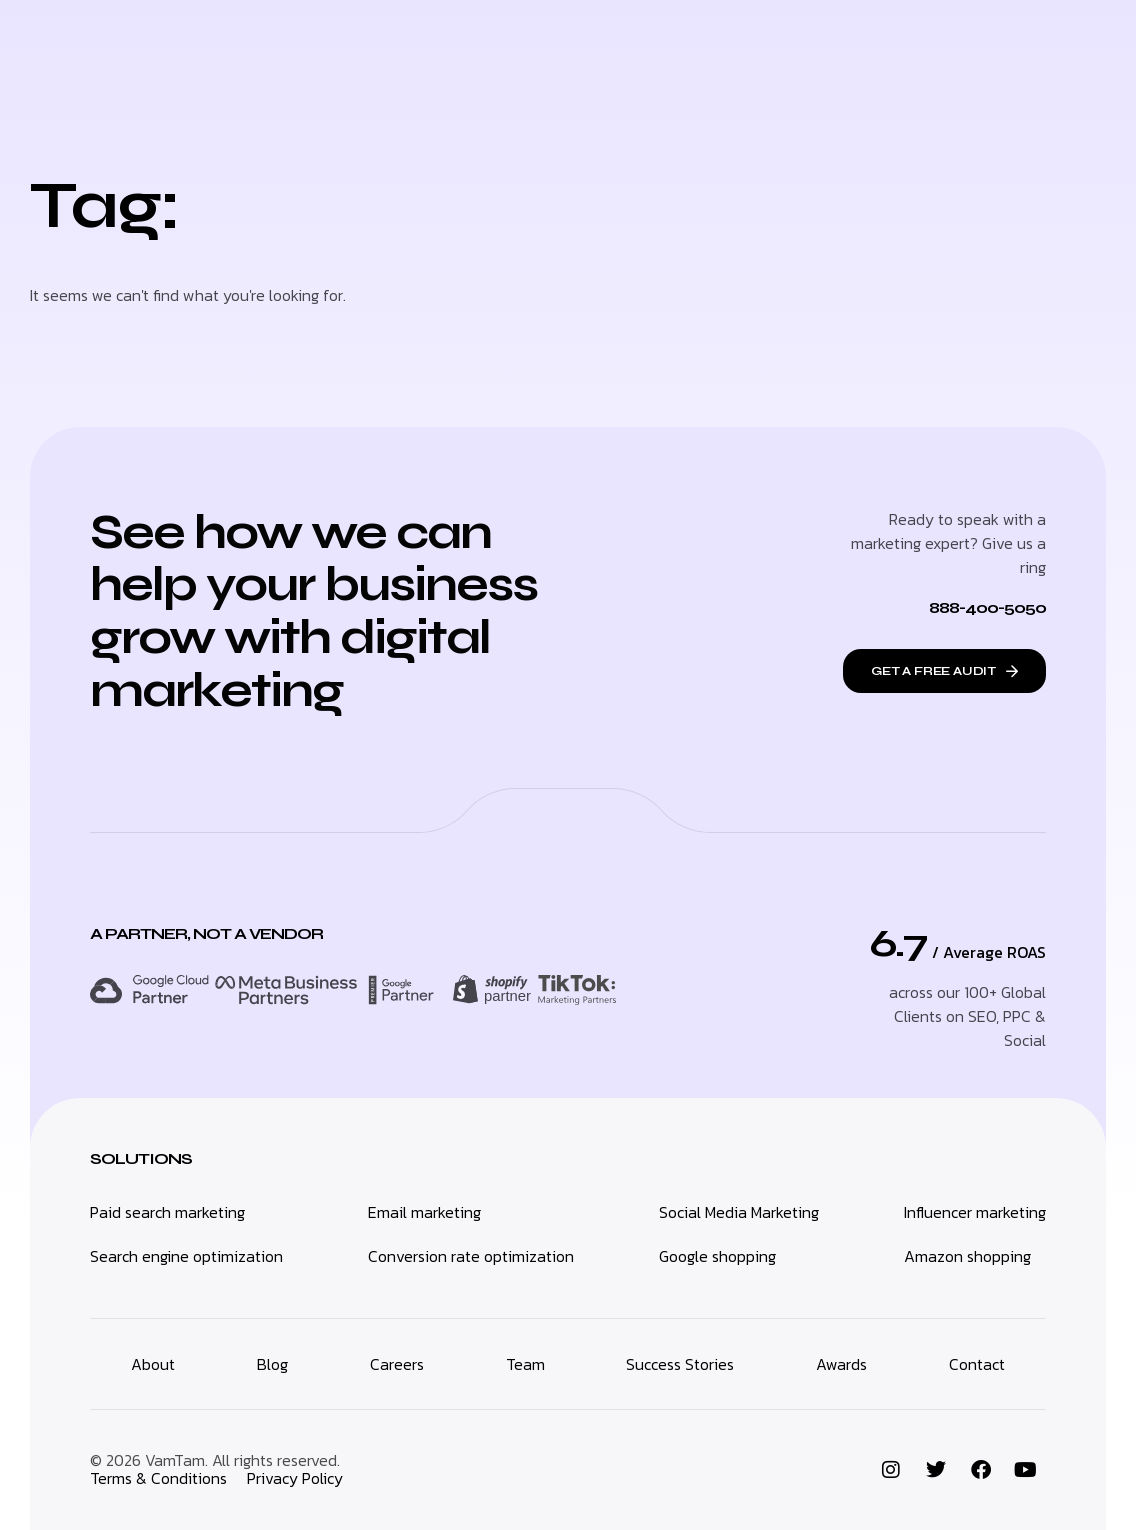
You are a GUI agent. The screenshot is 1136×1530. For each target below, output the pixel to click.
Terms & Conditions (158, 1478)
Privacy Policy (295, 1478)
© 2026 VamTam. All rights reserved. (215, 1460)
